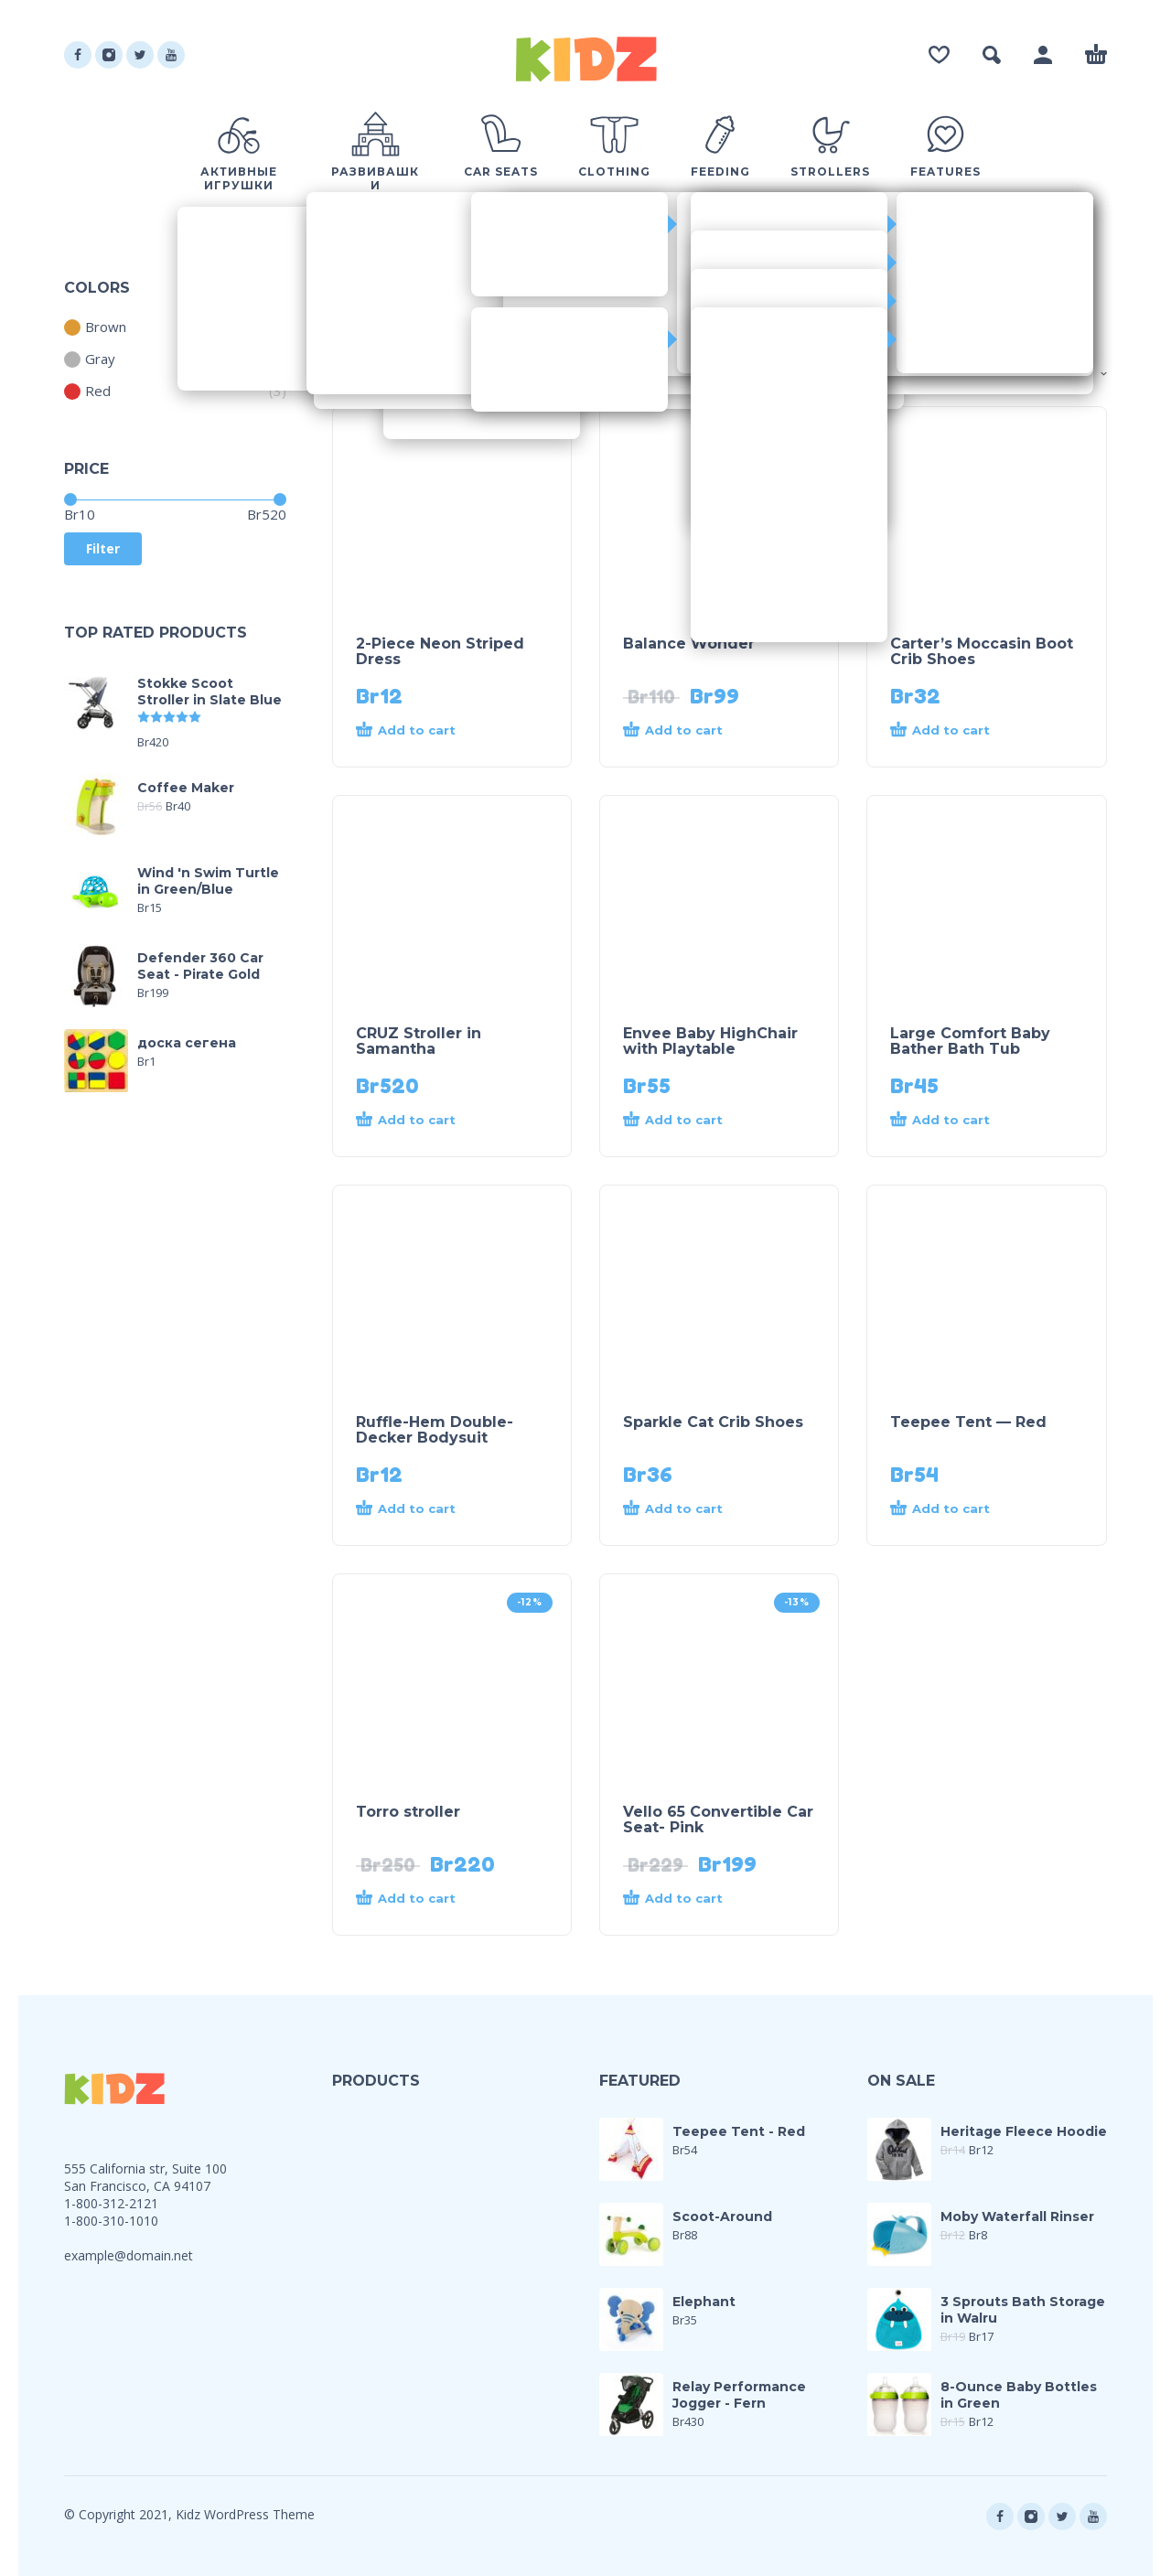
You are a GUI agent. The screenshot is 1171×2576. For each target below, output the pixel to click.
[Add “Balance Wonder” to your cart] (686, 730)
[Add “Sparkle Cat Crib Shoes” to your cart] (686, 1509)
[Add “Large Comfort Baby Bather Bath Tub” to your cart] (953, 1120)
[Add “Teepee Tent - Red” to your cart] (953, 1509)
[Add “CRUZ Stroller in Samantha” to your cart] (419, 1120)
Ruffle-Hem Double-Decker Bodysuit (434, 1429)
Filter (103, 548)
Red (87, 391)
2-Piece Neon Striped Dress (440, 651)
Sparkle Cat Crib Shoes (713, 1422)
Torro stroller (408, 1811)
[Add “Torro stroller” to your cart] (419, 1899)
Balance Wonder (689, 643)
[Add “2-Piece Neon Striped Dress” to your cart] (419, 730)
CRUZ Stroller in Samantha (418, 1041)
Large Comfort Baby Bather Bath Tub (970, 1041)
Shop (348, 374)
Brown (95, 327)
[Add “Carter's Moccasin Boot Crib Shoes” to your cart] (953, 730)
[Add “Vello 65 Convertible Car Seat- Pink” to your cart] (686, 1899)
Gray (89, 359)
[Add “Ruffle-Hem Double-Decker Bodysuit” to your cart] (419, 1509)
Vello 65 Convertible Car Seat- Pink (718, 1819)
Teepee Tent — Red (968, 1422)
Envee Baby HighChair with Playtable (710, 1041)
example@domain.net (128, 2255)
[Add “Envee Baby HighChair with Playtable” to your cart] (686, 1120)
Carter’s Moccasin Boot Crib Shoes (981, 651)
